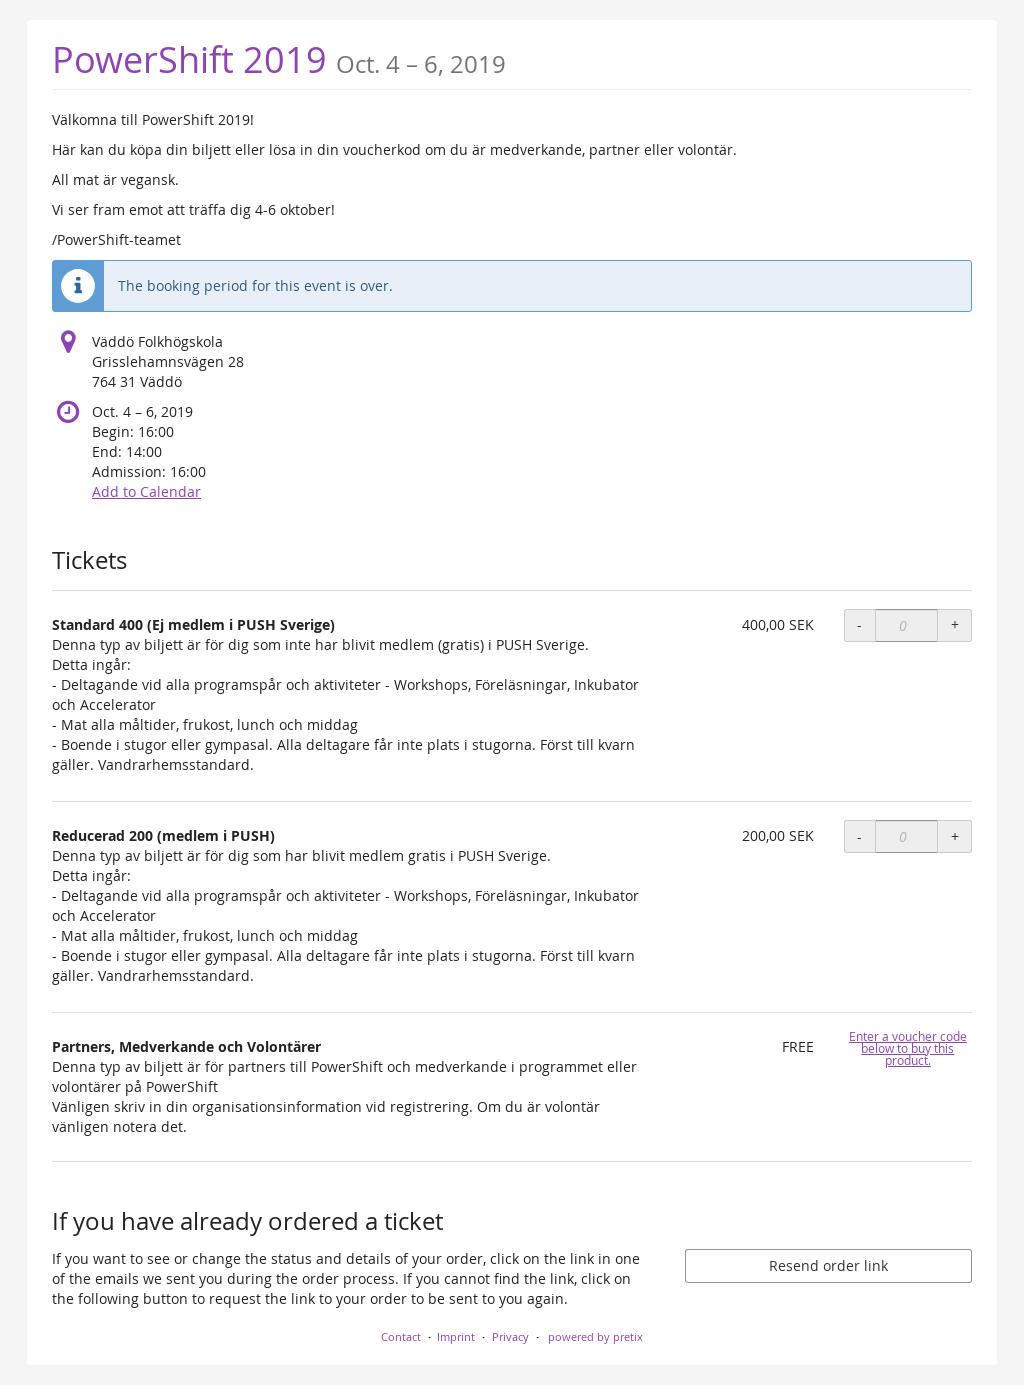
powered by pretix (595, 1336)
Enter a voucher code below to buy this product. (908, 1048)
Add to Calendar (146, 491)
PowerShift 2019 (279, 59)
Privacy (510, 1336)
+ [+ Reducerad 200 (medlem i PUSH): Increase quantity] (955, 836)
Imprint (456, 1336)
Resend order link (828, 1265)
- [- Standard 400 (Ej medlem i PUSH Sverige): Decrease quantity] (859, 624)
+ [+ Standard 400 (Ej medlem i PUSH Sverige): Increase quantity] (955, 624)
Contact (401, 1336)
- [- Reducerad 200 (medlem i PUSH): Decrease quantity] (859, 836)
